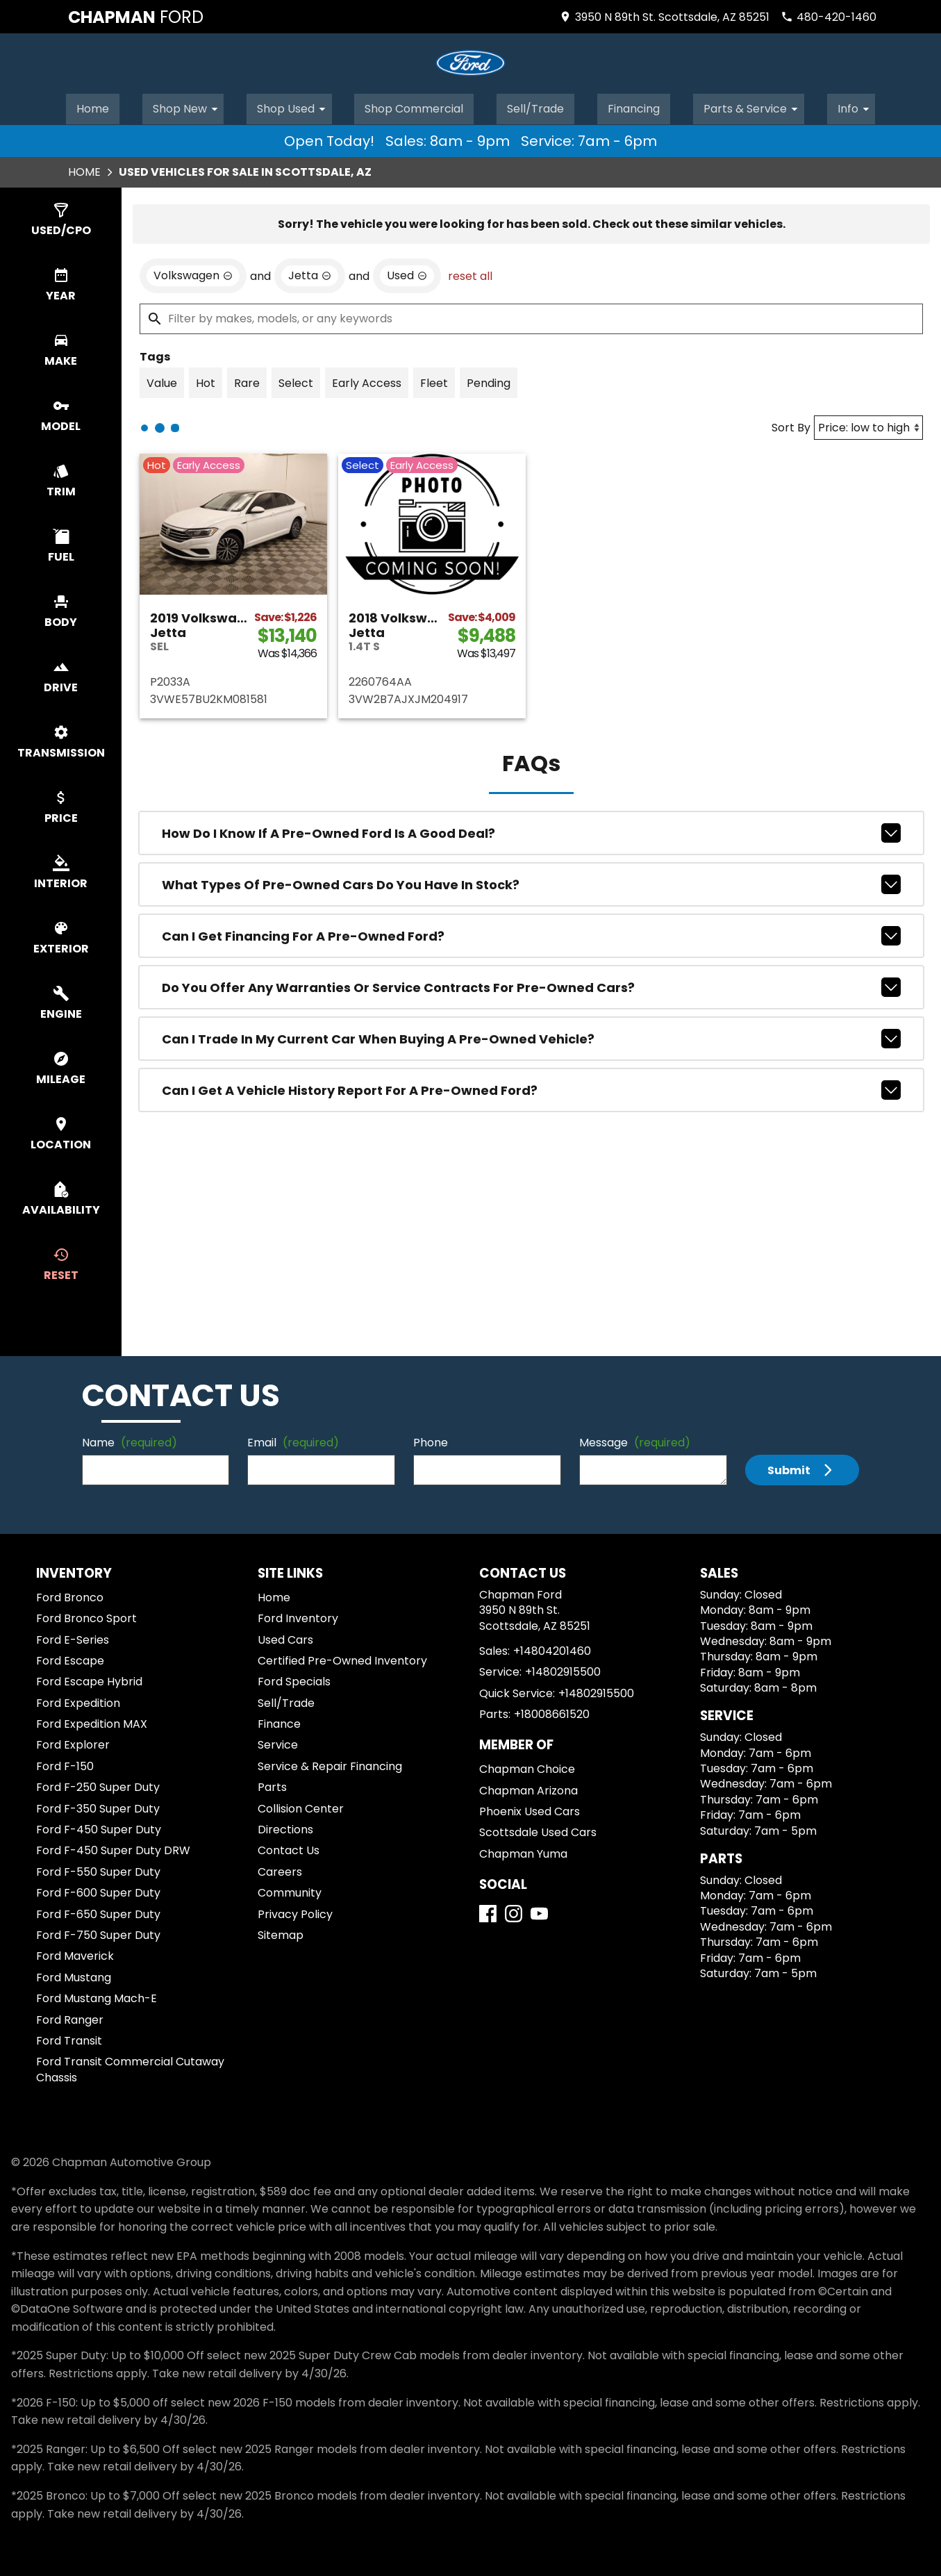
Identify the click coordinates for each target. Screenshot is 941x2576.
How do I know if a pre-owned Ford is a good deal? (531, 831)
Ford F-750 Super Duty (98, 1933)
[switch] (61, 218)
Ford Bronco (69, 1595)
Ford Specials (294, 1679)
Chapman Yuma (523, 1852)
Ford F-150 (65, 1764)
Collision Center (301, 1807)
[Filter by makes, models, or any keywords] (531, 317)
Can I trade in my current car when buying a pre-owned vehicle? (531, 1036)
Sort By (791, 426)
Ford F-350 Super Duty (98, 1807)
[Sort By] (868, 425)
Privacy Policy (295, 1912)
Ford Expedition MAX (91, 1722)
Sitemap (280, 1933)
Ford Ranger (69, 2018)
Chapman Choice (527, 1767)
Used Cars (285, 1638)
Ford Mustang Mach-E (96, 1996)
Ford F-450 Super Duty (98, 1827)
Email (293, 1440)
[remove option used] (407, 273)
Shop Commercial (414, 106)
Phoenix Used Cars (529, 1809)
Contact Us (288, 1848)
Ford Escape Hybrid (89, 1679)
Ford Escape (70, 1659)
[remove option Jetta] (309, 273)
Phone (430, 1440)
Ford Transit (69, 2039)
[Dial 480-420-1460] (828, 17)
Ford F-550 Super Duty (98, 1870)
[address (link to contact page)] (664, 17)
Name (129, 1440)
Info (858, 106)
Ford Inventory (298, 1616)
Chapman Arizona (528, 1789)
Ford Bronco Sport (86, 1616)
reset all (470, 274)
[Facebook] (487, 1911)
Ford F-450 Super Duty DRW (113, 1848)
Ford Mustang (73, 1975)
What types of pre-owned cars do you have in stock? (531, 882)
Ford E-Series (72, 1638)
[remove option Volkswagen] (193, 273)
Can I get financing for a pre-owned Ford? (531, 933)
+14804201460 (552, 1649)
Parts (272, 1785)
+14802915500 (563, 1670)
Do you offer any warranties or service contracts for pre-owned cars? (531, 985)
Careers (280, 1870)
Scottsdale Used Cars (538, 1830)
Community (290, 1891)
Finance (279, 1722)
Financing (636, 106)
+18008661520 (552, 1712)
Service (278, 1743)
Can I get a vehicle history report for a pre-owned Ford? (531, 1088)
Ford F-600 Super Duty (98, 1891)
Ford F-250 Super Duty (98, 1785)
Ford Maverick (75, 1954)
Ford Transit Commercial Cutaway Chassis (130, 2067)
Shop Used (293, 106)
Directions (285, 1827)
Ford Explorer (73, 1743)
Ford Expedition (78, 1701)
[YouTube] (539, 1911)
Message (634, 1440)
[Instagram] (513, 1911)
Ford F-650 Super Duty (98, 1912)
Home (92, 106)
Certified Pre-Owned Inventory (342, 1659)
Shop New (187, 106)
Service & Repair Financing (330, 1764)
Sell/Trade (536, 106)
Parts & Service (756, 106)
